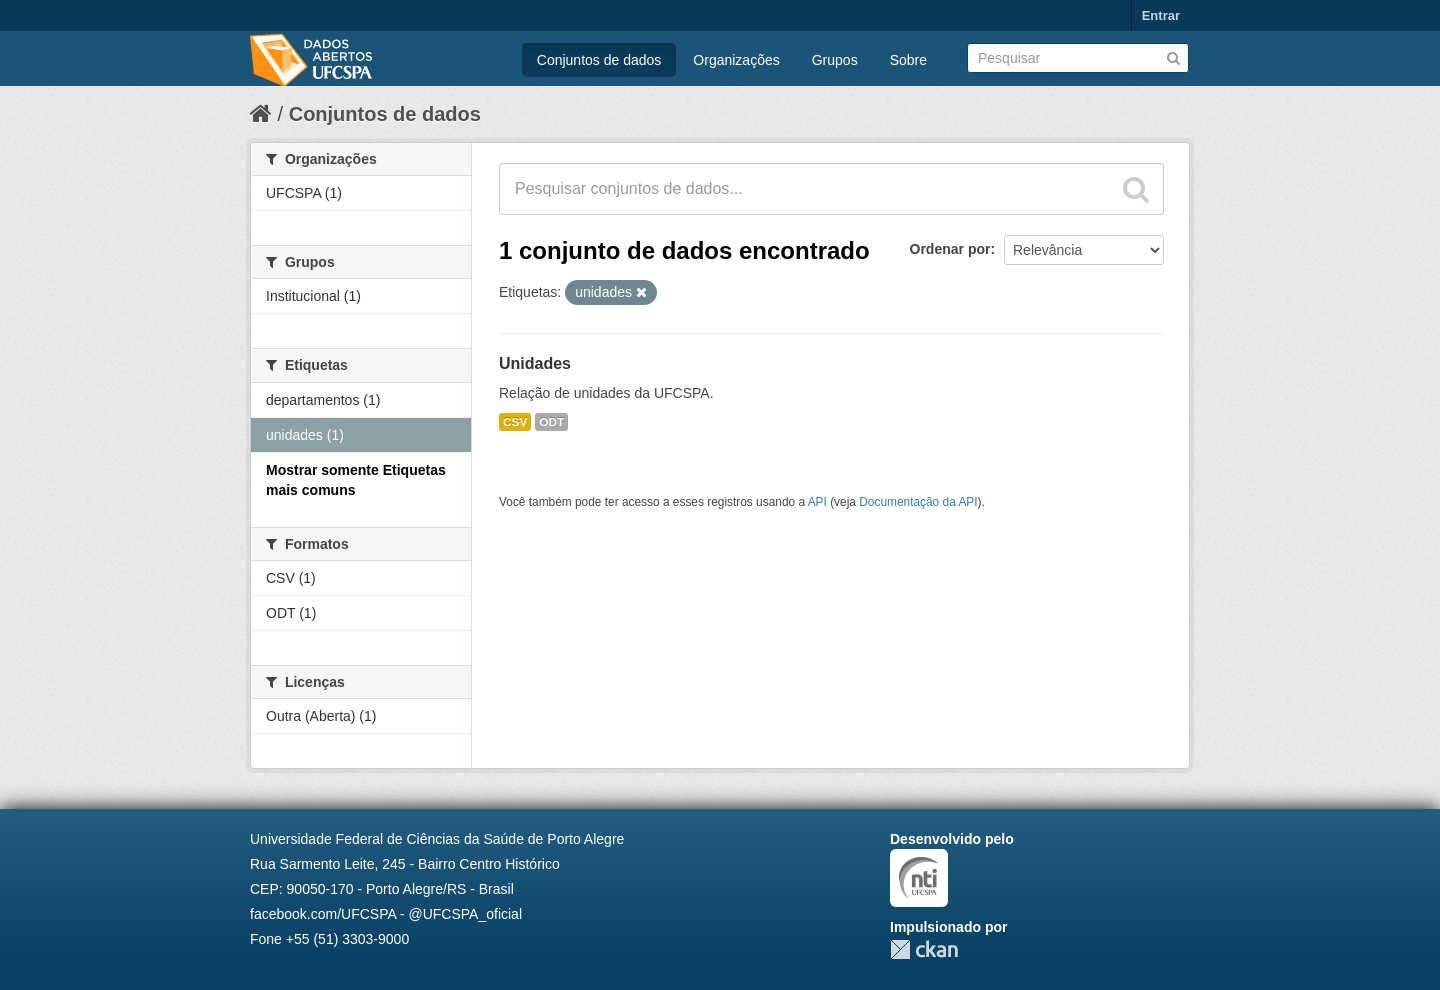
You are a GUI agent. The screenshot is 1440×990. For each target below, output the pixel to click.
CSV (515, 422)
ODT (551, 422)
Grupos (835, 60)
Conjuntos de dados (599, 60)
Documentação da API (918, 502)
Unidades (535, 363)
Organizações (736, 60)
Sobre (908, 60)
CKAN (924, 949)
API (817, 502)
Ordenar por (950, 249)
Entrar (1161, 15)
